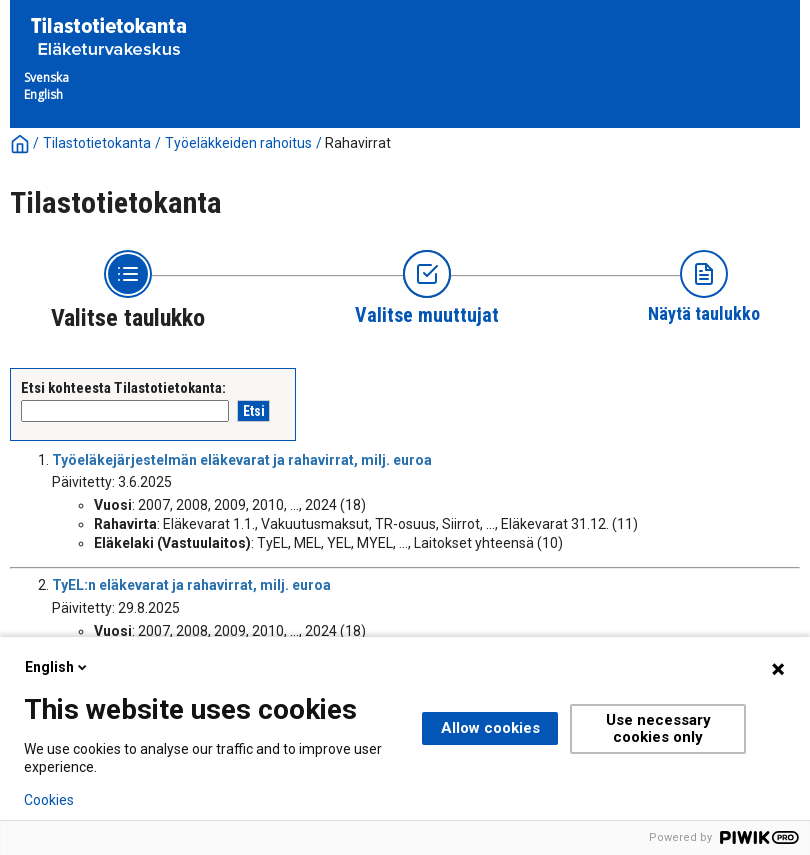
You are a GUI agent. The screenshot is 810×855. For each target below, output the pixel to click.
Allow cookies (490, 728)
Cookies (49, 800)
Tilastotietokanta (97, 143)
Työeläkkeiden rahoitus (238, 143)
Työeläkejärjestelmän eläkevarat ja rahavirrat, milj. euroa (242, 460)
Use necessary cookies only (658, 728)
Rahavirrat (358, 143)
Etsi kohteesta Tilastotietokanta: (123, 388)
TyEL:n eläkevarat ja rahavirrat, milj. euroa (191, 585)
